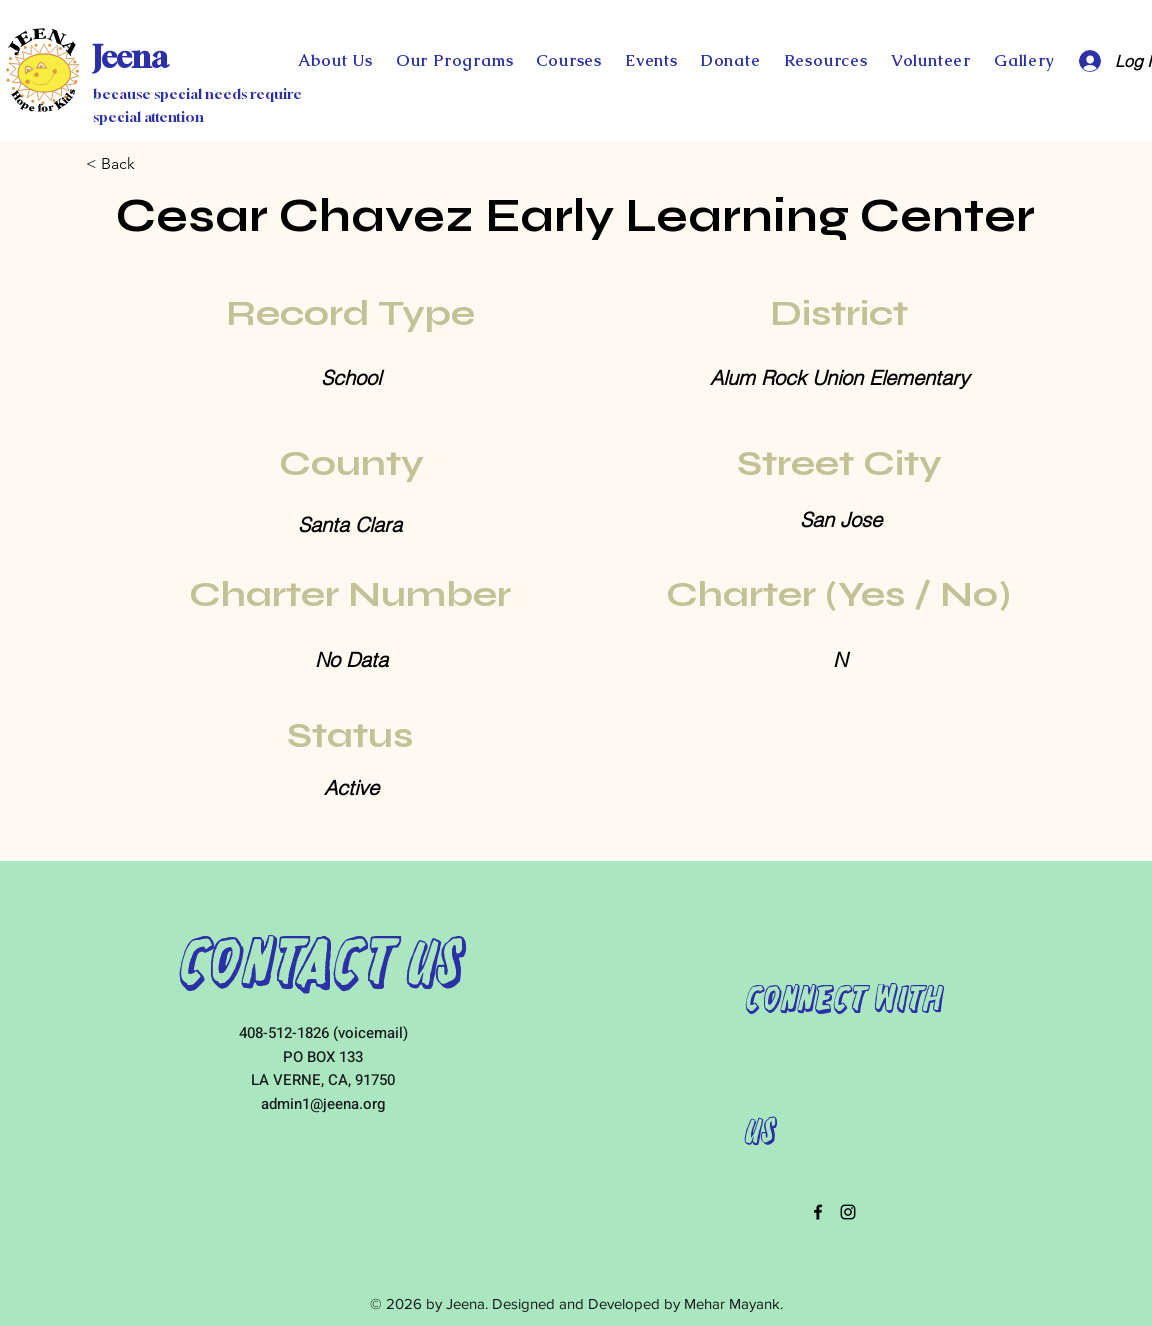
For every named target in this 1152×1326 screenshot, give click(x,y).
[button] (730, 60)
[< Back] (152, 164)
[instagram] (848, 1212)
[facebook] (818, 1212)
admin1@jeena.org (323, 1104)
